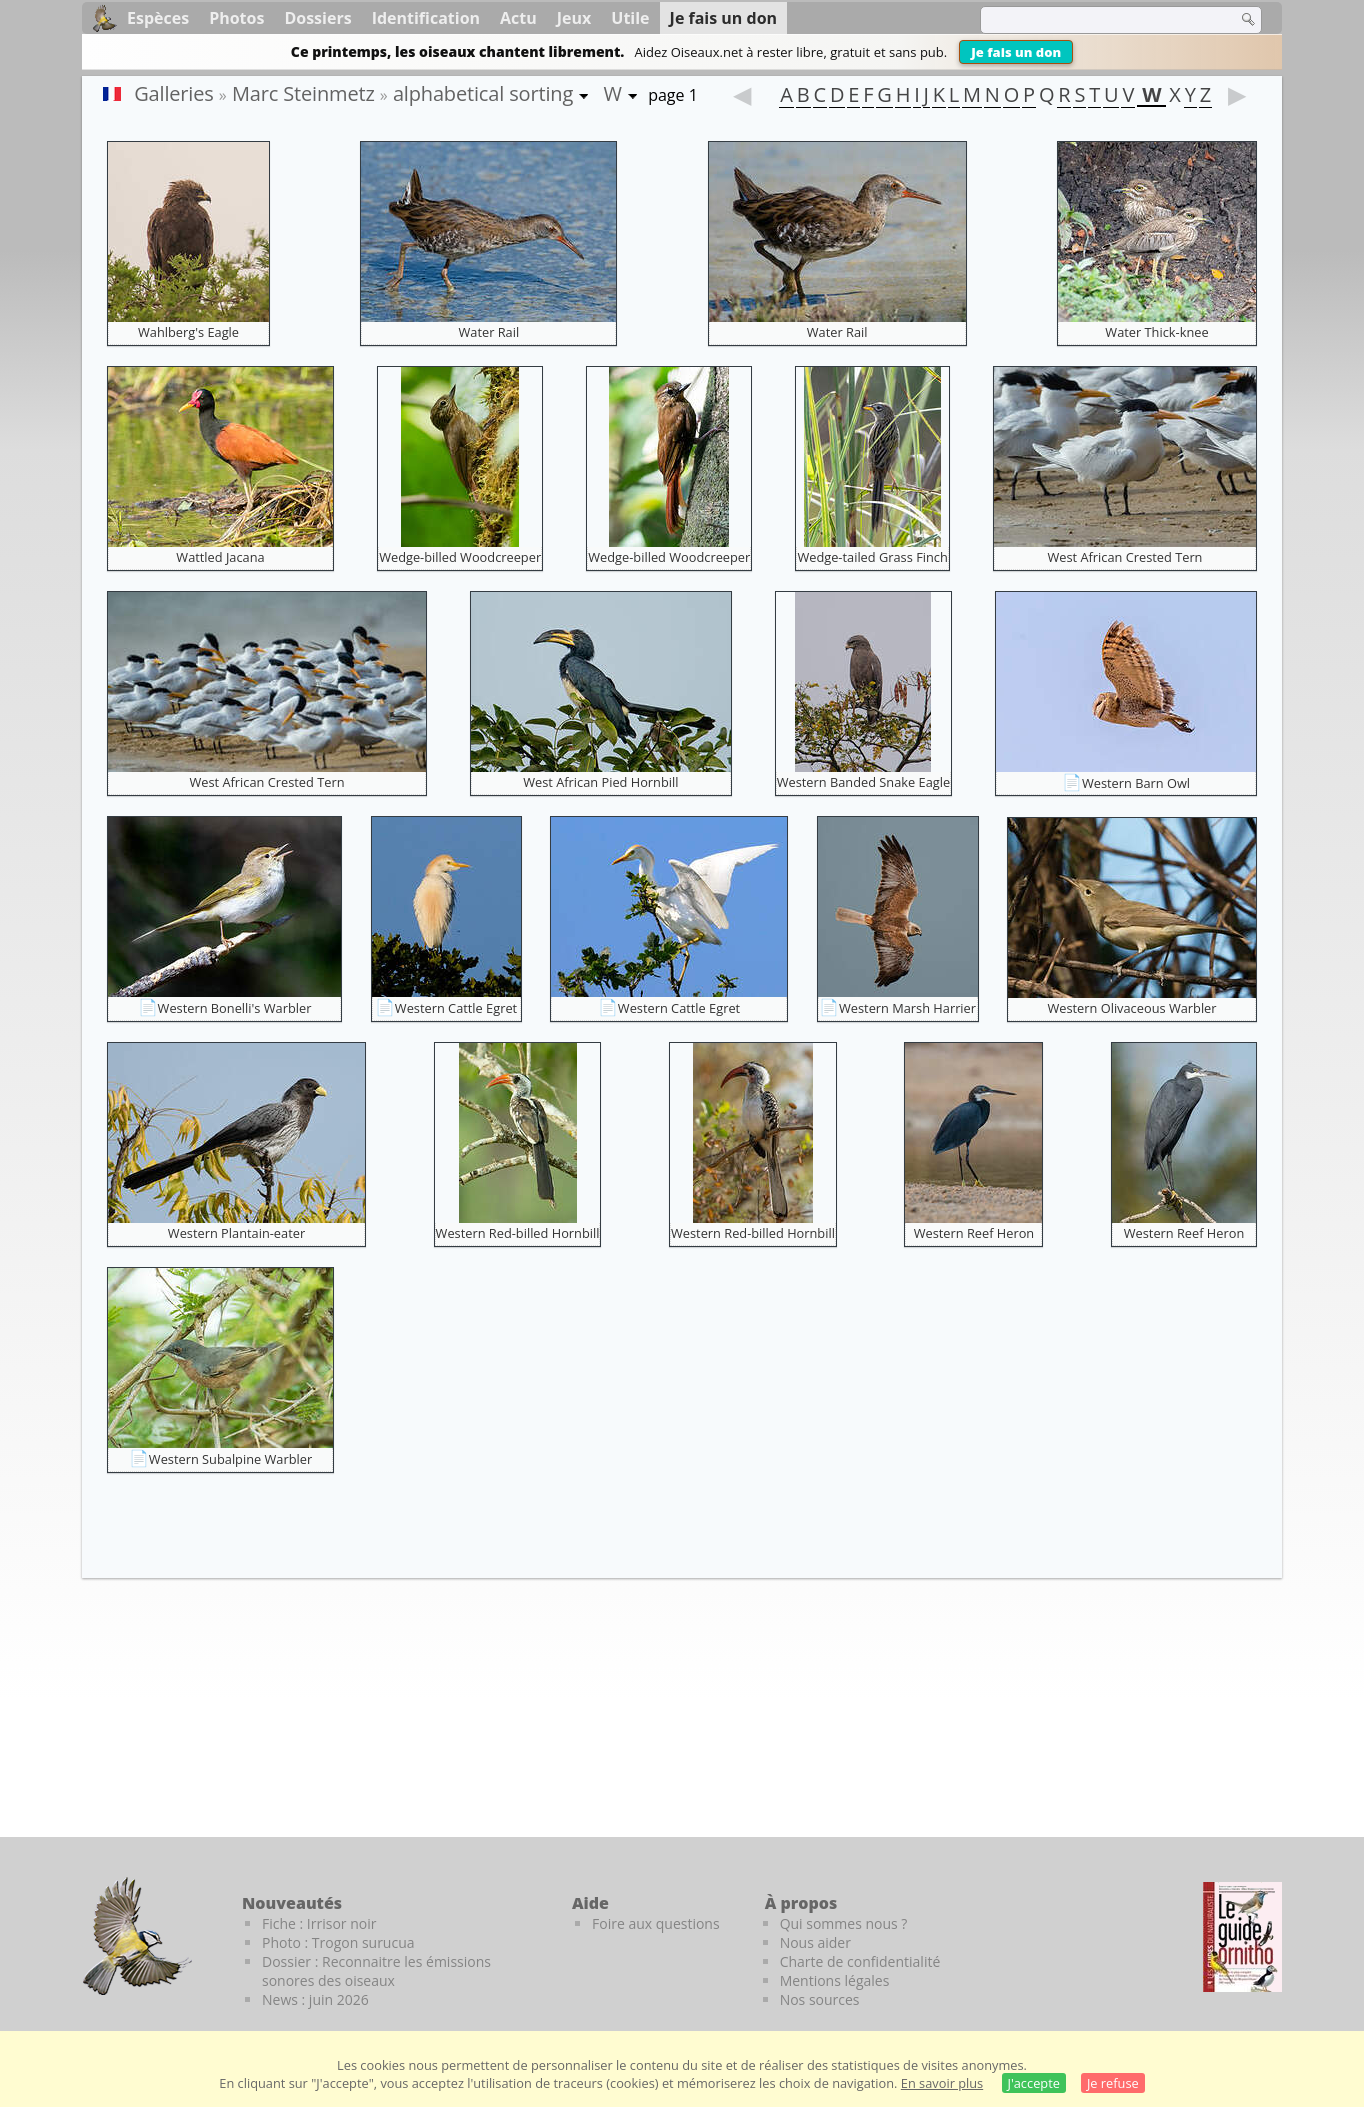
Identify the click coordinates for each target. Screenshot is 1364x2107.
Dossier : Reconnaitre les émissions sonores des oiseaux (376, 1971)
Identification (426, 18)
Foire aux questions (656, 1923)
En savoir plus (942, 2083)
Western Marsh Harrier (907, 1008)
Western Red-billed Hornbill (518, 1233)
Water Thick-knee (1156, 332)
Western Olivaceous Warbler (1131, 1008)
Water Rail (488, 332)
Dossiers (317, 18)
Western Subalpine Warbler (230, 1459)
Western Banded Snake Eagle (863, 782)
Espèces (158, 18)
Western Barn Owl (1136, 783)
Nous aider (815, 1942)
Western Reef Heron (974, 1233)
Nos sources (820, 1999)
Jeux (574, 18)
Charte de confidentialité (860, 1961)
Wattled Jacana (220, 557)
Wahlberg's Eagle (188, 332)
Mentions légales (835, 1980)
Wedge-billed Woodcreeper (460, 557)
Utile (630, 18)
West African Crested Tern (1124, 557)
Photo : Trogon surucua (338, 1942)
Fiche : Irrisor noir (319, 1923)
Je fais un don (1016, 52)
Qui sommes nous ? (844, 1923)
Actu (518, 18)
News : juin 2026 (315, 1999)
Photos (236, 18)
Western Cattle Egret (456, 1008)
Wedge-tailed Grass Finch (872, 557)
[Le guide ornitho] (1242, 1937)
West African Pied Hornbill (600, 782)
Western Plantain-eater (236, 1233)
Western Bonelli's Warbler (235, 1008)
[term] (1096, 20)
